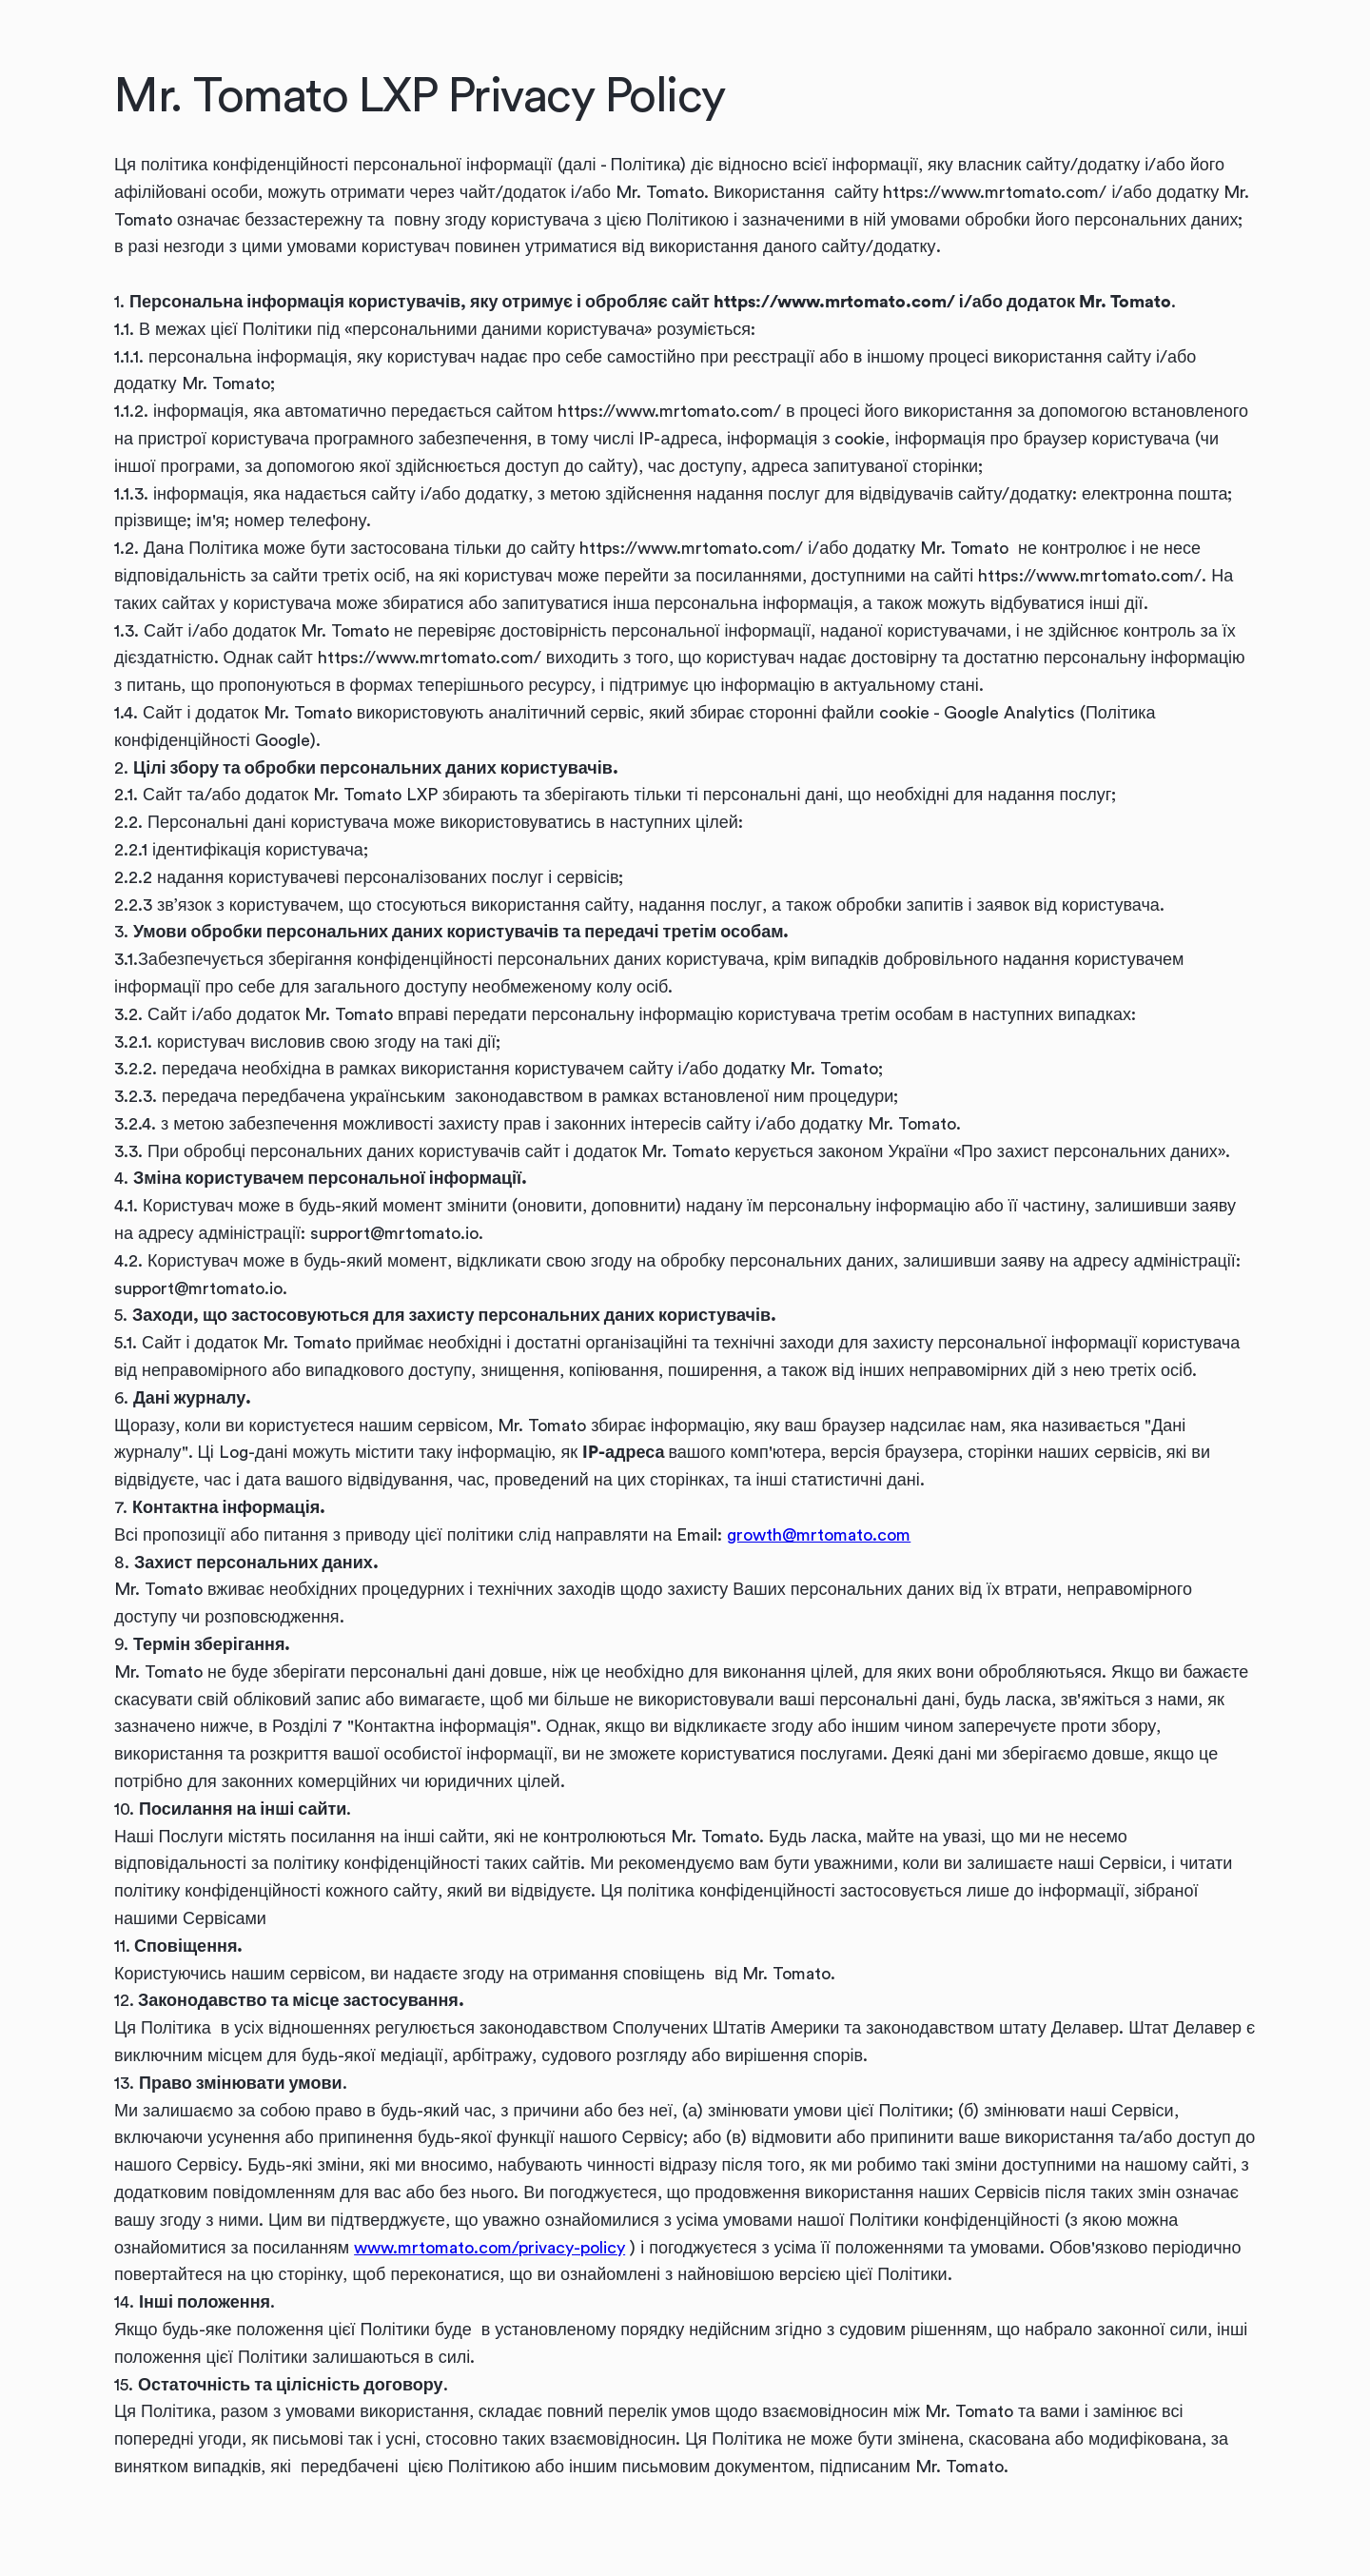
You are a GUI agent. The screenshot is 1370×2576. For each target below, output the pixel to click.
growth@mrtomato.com (818, 1535)
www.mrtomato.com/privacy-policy (489, 2247)
